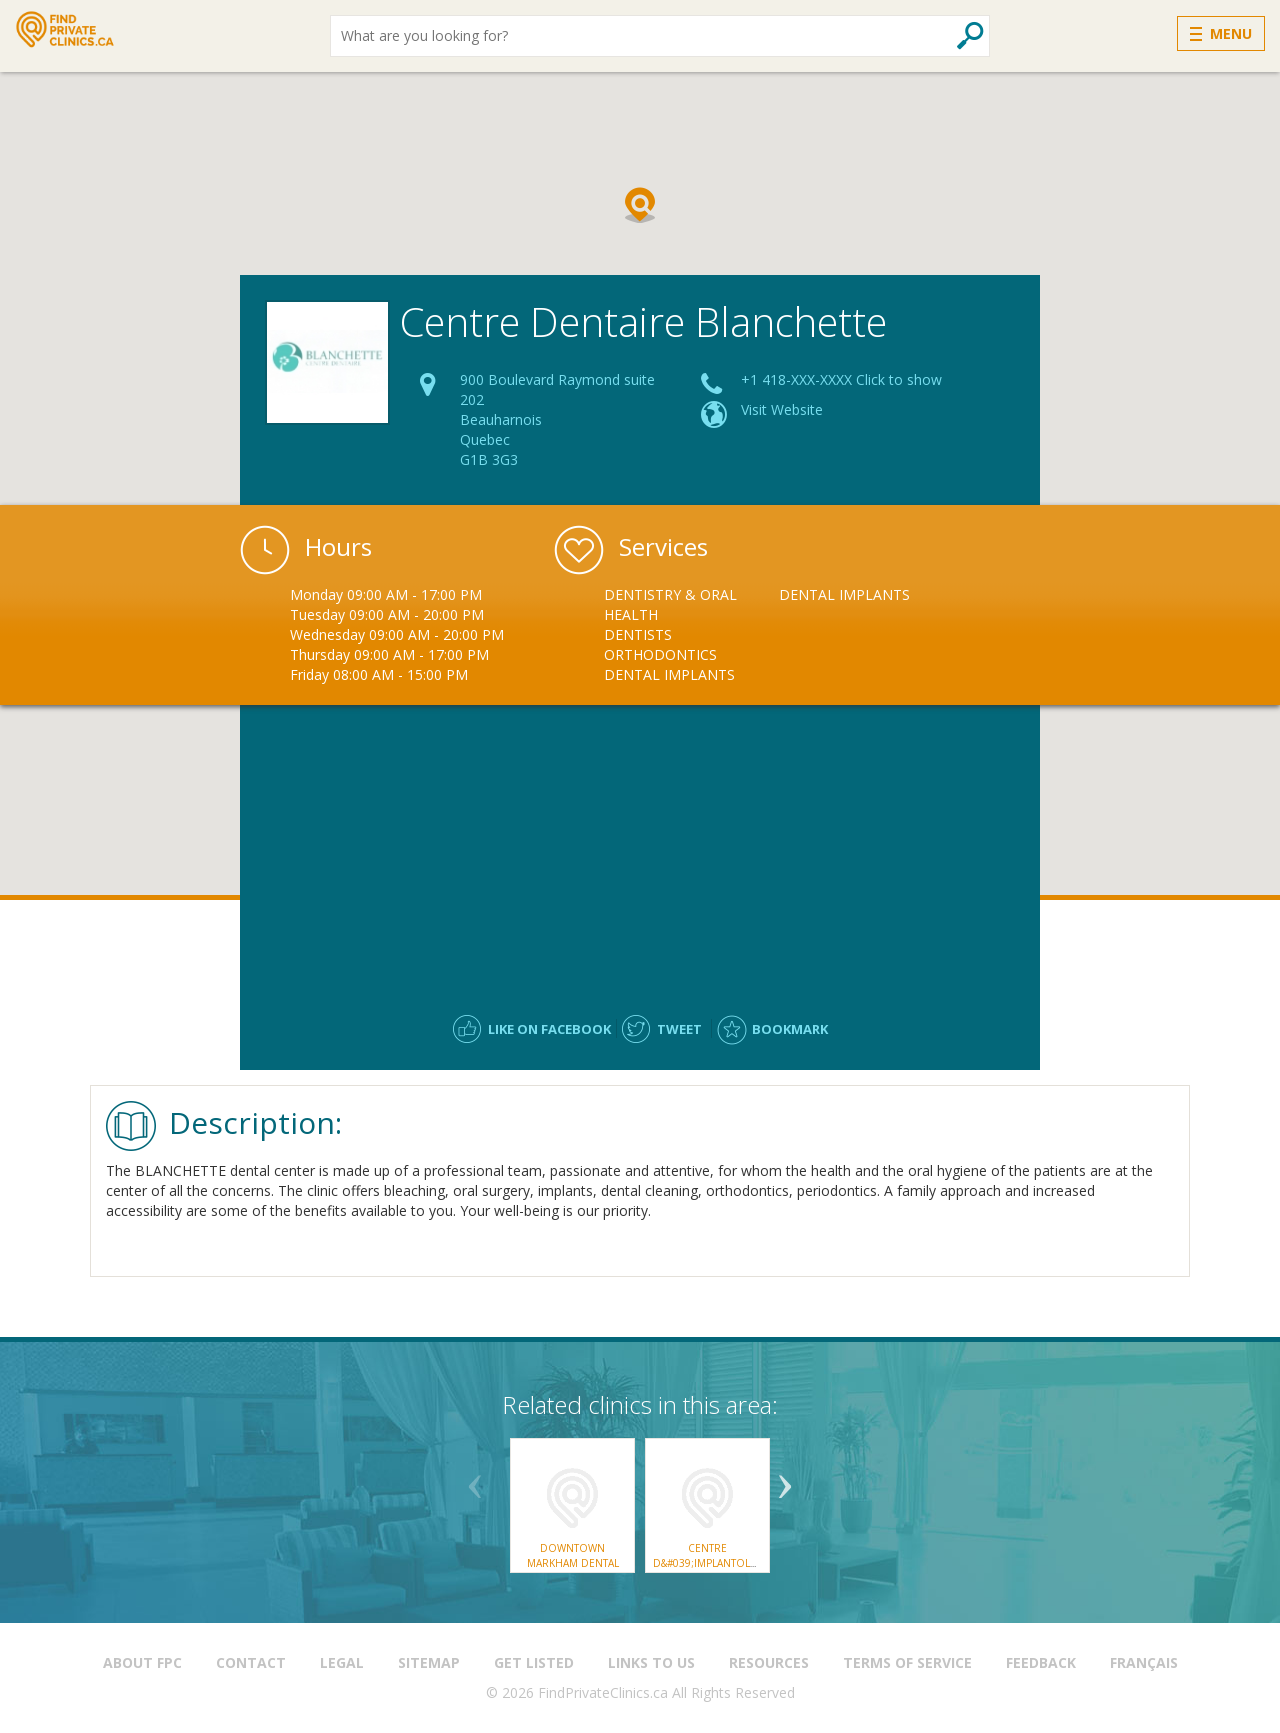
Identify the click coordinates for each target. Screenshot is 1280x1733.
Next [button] (785, 1479)
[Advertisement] (640, 850)
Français (1144, 1662)
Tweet (679, 1029)
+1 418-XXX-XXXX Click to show (841, 379)
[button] (640, 205)
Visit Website (782, 409)
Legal (342, 1662)
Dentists (638, 634)
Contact (251, 1662)
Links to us (651, 1662)
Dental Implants (669, 674)
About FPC (142, 1662)
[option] (691, 635)
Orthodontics (660, 654)
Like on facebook (549, 1029)
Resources (769, 1662)
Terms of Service (907, 1662)
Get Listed (534, 1662)
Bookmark (790, 1029)
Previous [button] (475, 1479)
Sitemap (429, 1662)
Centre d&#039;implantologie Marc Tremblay (714, 1562)
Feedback (1041, 1662)
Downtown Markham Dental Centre (573, 1562)
